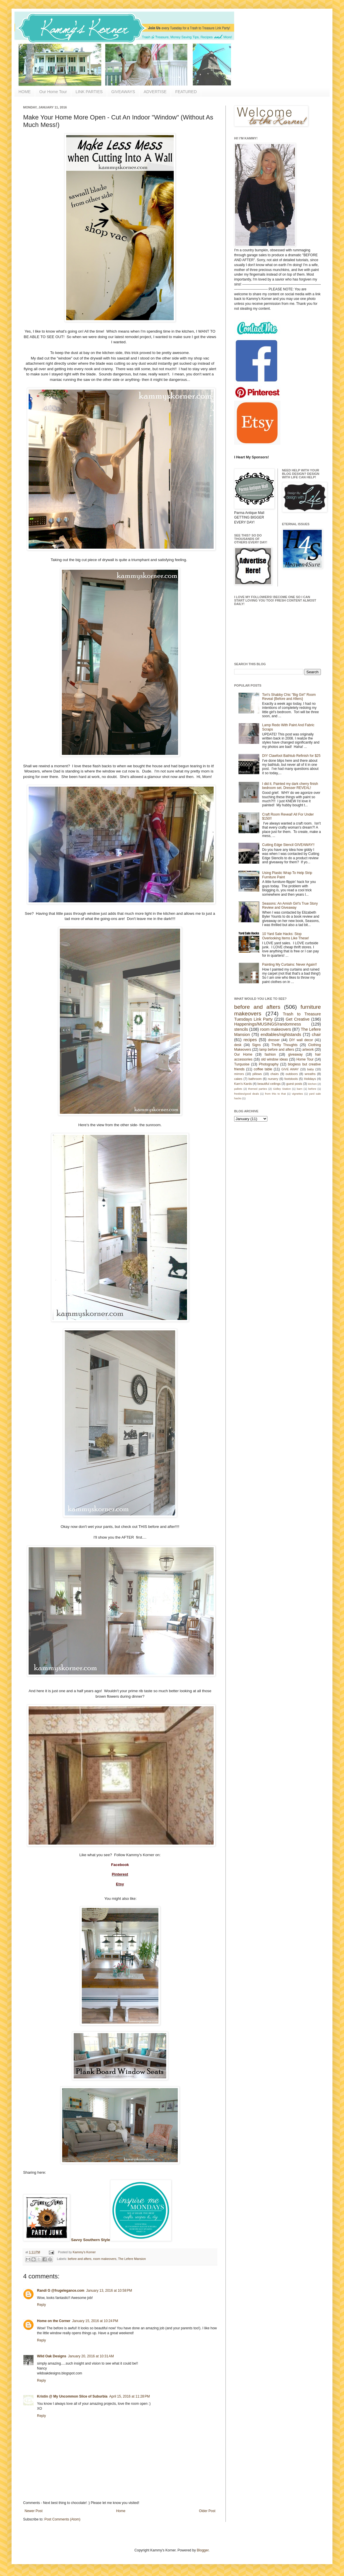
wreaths (310, 1074)
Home (120, 2511)
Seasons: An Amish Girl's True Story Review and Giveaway (290, 905)
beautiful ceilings (269, 1083)
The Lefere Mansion (132, 2258)
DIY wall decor (301, 1040)
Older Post (207, 2511)
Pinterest (120, 1874)
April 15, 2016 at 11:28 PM (129, 2396)
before (312, 1088)
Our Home (243, 1054)
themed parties (257, 1088)
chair (316, 1034)
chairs (274, 1074)
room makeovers (104, 2258)
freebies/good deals (246, 1093)
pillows (257, 1074)
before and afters (80, 2258)
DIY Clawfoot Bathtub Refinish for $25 (291, 756)
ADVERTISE (155, 91)
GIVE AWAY (290, 1069)
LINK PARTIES (89, 91)
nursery (273, 1078)
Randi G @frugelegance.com (60, 2291)
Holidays (310, 1078)
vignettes (297, 1093)
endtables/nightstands (281, 1034)
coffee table (263, 1069)
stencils (241, 1029)
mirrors (239, 1074)
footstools (291, 1078)
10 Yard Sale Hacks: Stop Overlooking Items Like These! (285, 936)
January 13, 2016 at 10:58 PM (109, 2291)
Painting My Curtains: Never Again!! (289, 964)
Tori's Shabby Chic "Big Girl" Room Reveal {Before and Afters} (289, 697)
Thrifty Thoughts (284, 1045)
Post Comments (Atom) (62, 2519)
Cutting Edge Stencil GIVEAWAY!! (288, 845)
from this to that (275, 1093)
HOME (25, 91)
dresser (274, 1040)
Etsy (120, 1884)
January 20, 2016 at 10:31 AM (91, 2356)
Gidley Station (282, 1088)
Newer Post (33, 2511)
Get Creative (297, 1019)
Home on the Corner (53, 2321)
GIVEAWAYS (123, 91)
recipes (250, 1039)
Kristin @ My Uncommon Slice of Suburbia (72, 2396)
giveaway (295, 1054)
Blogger (203, 2550)
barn (299, 1088)
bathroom (255, 1078)
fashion (270, 1054)
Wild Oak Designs (51, 2356)
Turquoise (241, 1064)
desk (237, 1045)
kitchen (312, 1083)
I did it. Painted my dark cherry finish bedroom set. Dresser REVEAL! (290, 786)
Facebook (120, 1865)
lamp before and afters (276, 1050)
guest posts (294, 1083)
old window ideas (274, 1059)
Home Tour (304, 1059)
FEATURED (186, 91)
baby (310, 1069)
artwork (308, 1050)
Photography (268, 1064)
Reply (41, 2305)
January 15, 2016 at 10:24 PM (95, 2321)
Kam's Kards (243, 1083)
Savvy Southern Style (90, 2240)
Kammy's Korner (84, 2252)
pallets (238, 1088)
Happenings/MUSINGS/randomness (267, 1024)
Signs (256, 1045)
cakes (238, 1078)
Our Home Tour (53, 91)
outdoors (292, 1074)
